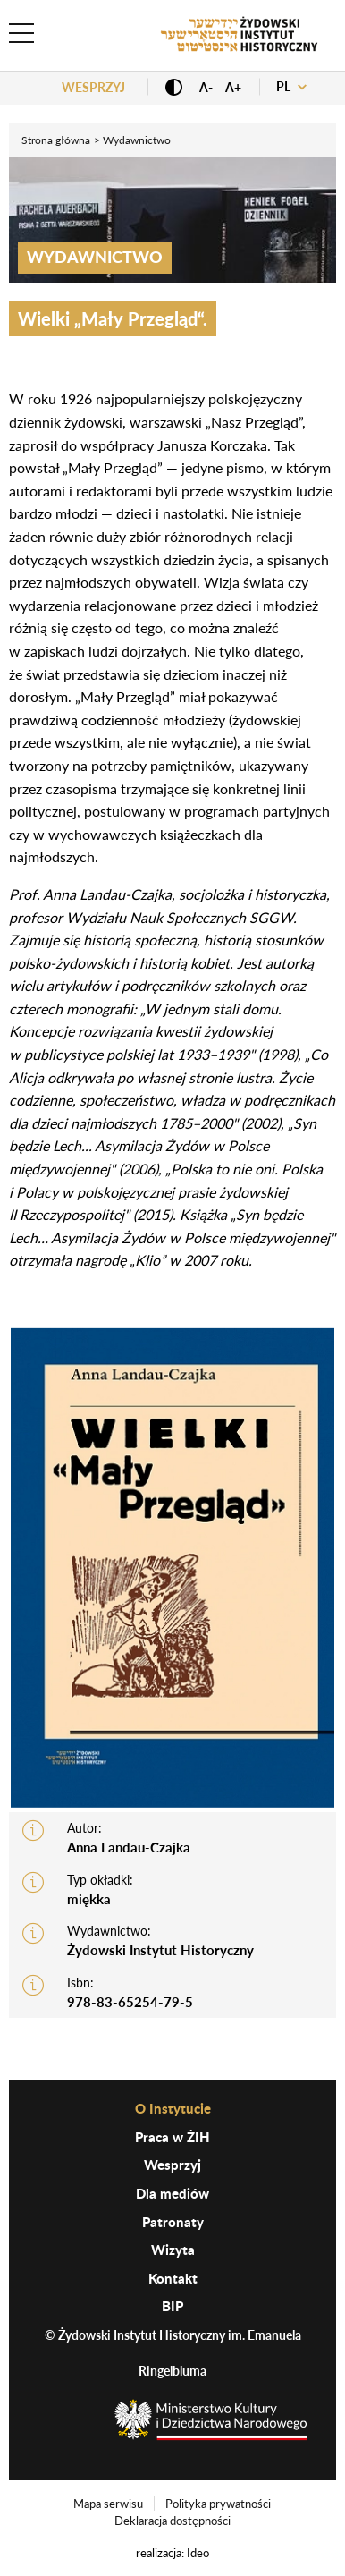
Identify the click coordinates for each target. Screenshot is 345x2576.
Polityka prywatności (218, 2503)
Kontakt (173, 2278)
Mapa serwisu (108, 2503)
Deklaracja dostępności (172, 2520)
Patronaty (173, 2222)
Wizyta (173, 2249)
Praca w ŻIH (172, 2137)
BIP (172, 2306)
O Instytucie (173, 2108)
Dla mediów (172, 2193)
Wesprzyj (93, 87)
